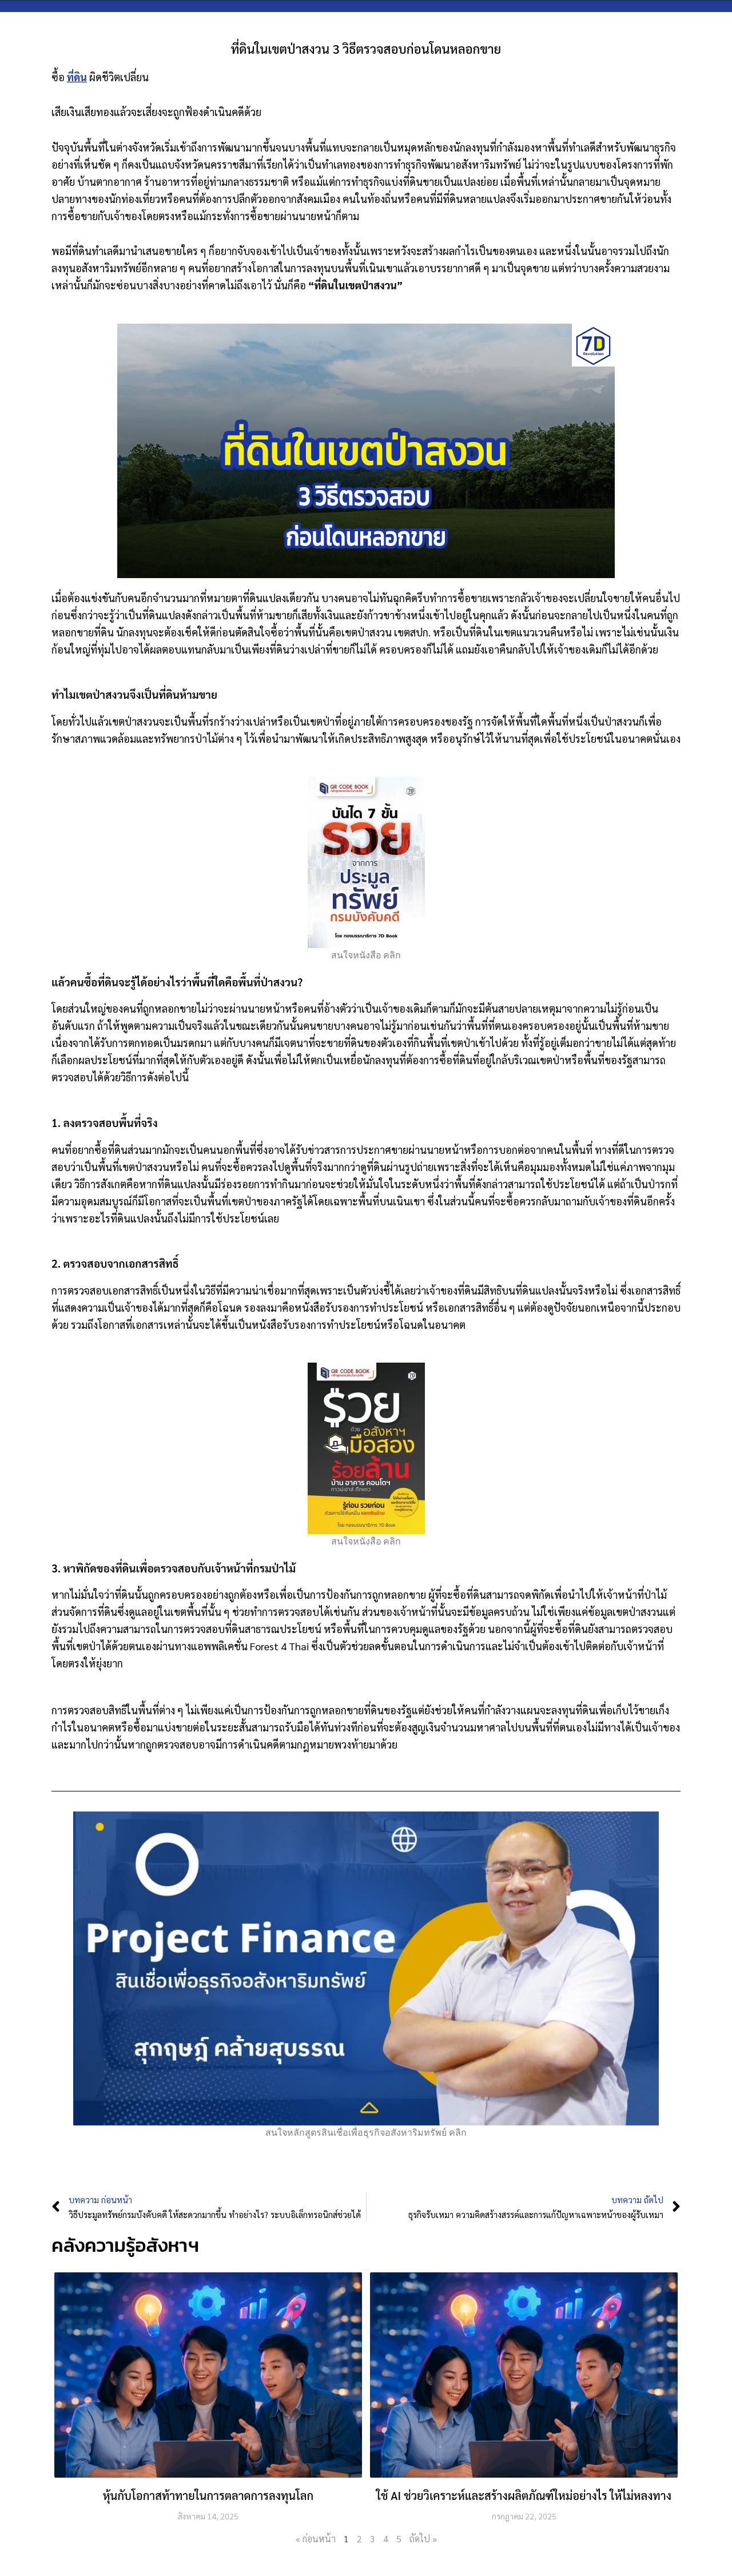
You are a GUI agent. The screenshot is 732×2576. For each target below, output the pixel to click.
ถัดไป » (423, 2539)
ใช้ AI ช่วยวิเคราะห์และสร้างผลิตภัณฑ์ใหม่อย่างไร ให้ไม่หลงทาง (523, 2495)
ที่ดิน (77, 76)
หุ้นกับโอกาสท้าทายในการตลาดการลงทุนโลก (208, 2495)
